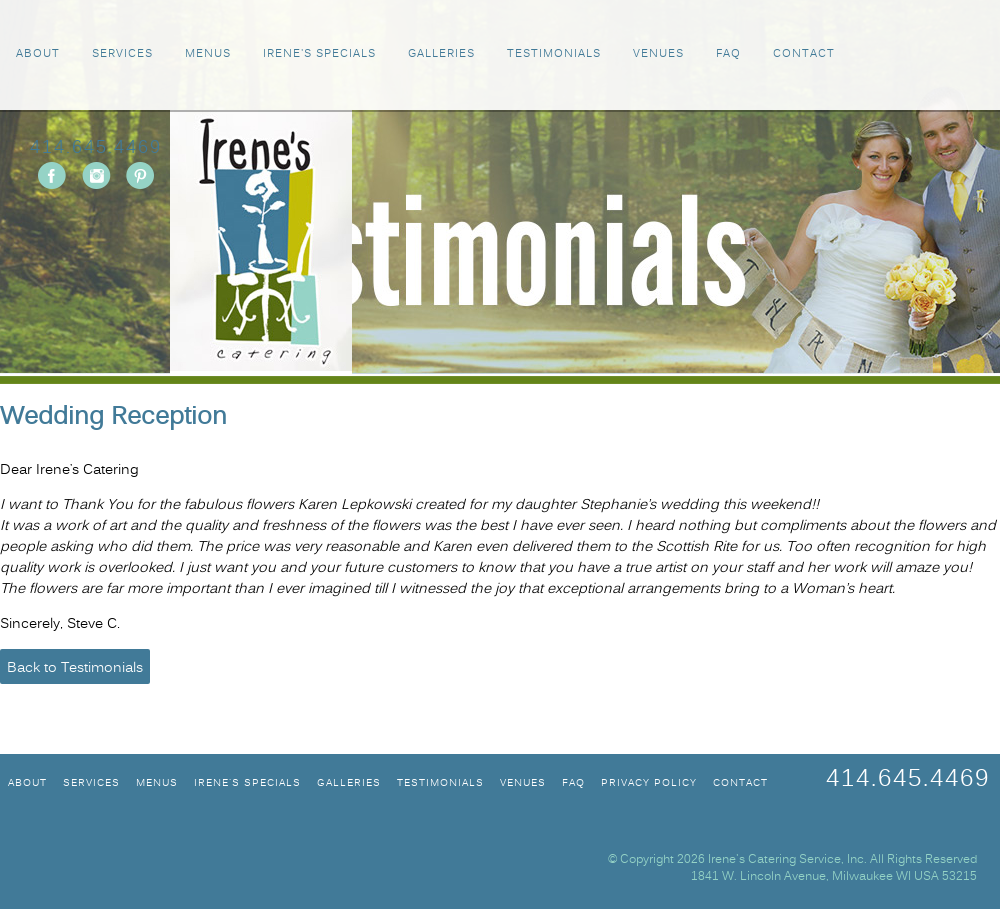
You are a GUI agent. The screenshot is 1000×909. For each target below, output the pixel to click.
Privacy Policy (649, 783)
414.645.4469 (96, 148)
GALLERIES (441, 54)
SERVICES (122, 54)
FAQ (728, 54)
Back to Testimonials (75, 668)
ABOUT (38, 54)
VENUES (658, 54)
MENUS (208, 54)
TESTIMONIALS (554, 54)
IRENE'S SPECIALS (319, 54)
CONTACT (804, 54)
